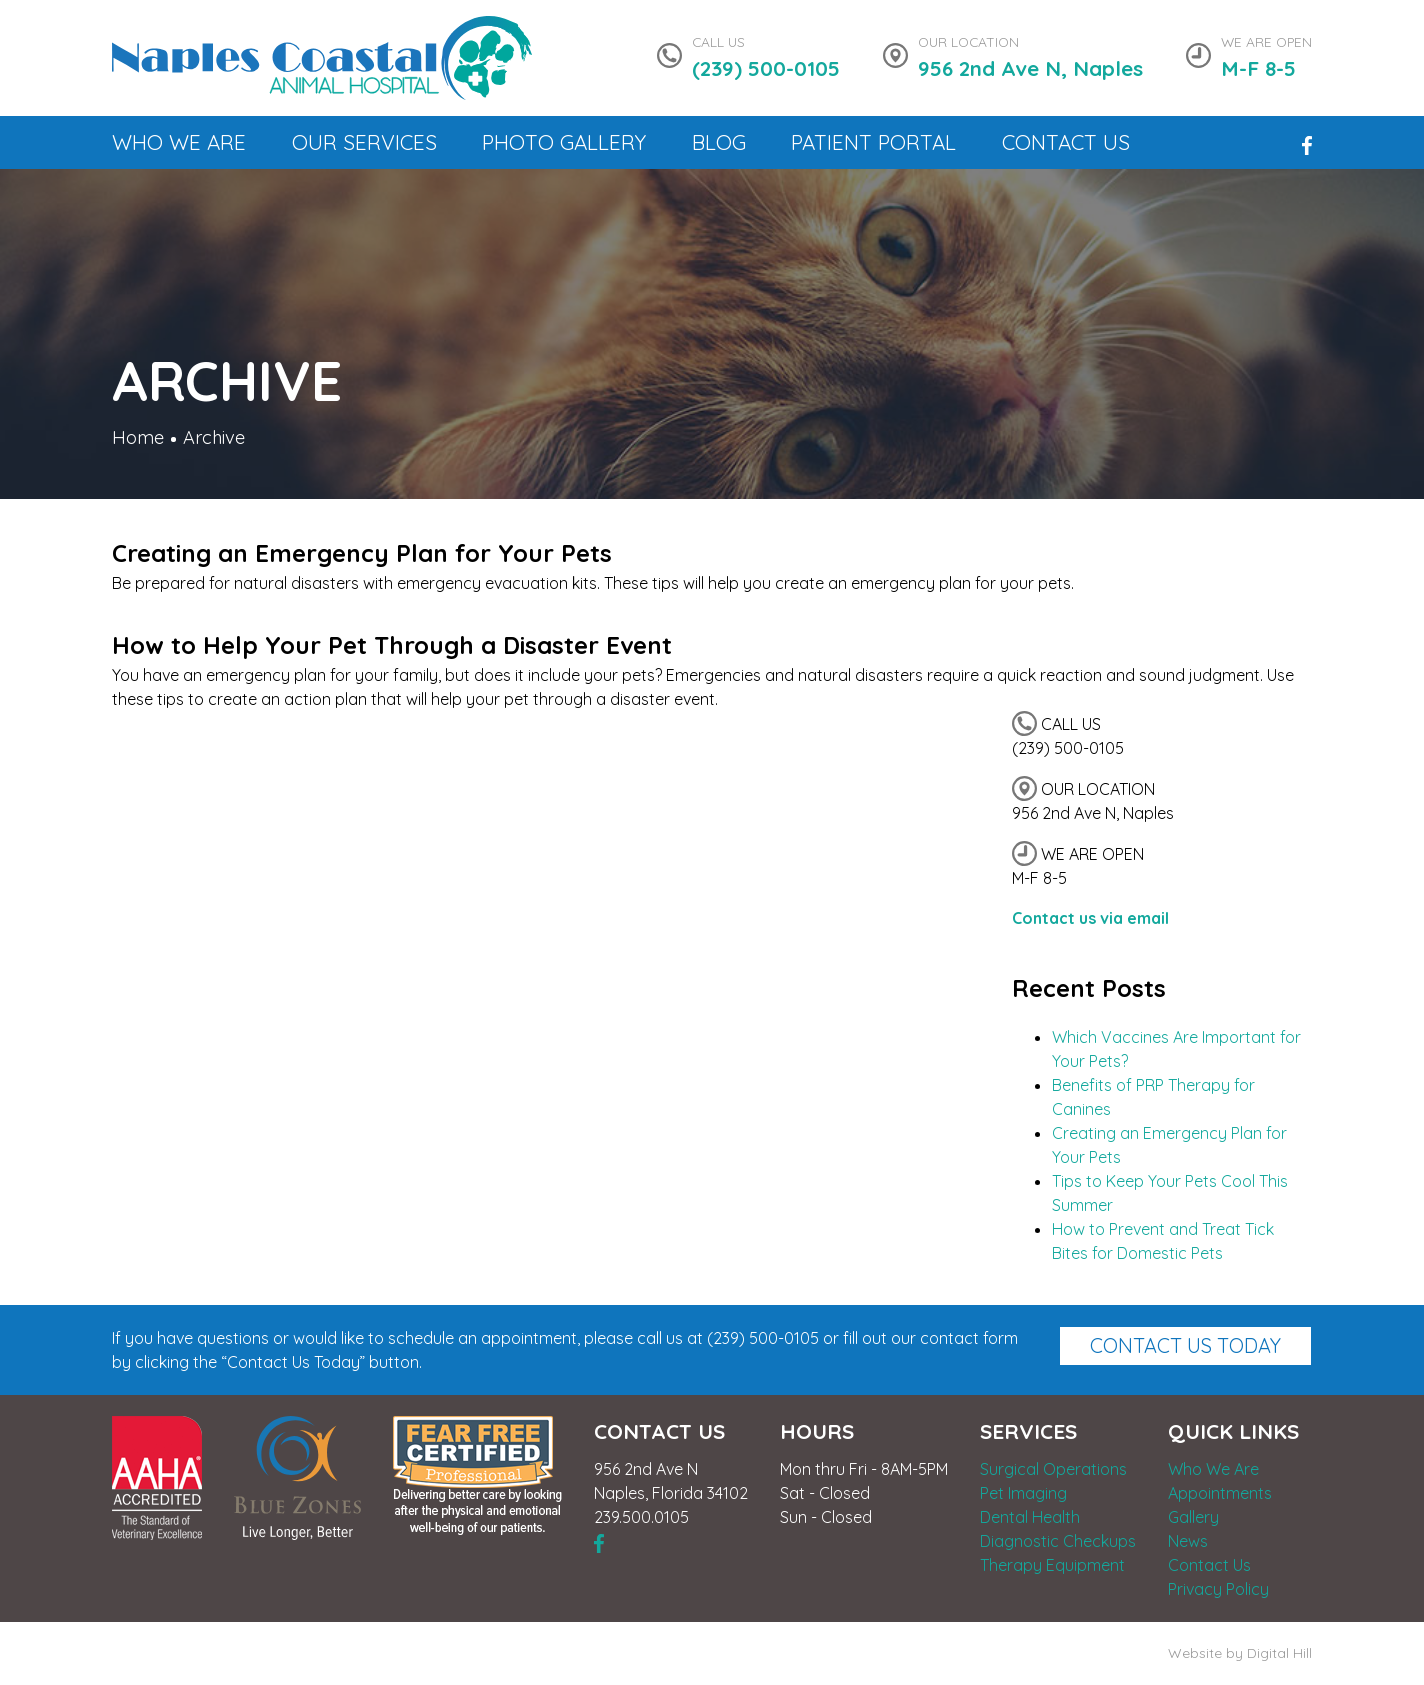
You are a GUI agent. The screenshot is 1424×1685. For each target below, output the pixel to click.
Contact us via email (1090, 918)
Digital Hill (1279, 1653)
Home (138, 437)
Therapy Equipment (1052, 1565)
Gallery (1193, 1517)
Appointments (1220, 1493)
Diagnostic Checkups (1058, 1541)
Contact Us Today (1185, 1345)
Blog (719, 142)
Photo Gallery (564, 142)
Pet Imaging (1023, 1493)
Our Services (364, 142)
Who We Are (179, 142)
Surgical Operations (1053, 1469)
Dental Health (1030, 1517)
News (1188, 1541)
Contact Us (1066, 142)
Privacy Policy (1218, 1589)
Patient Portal (873, 142)
